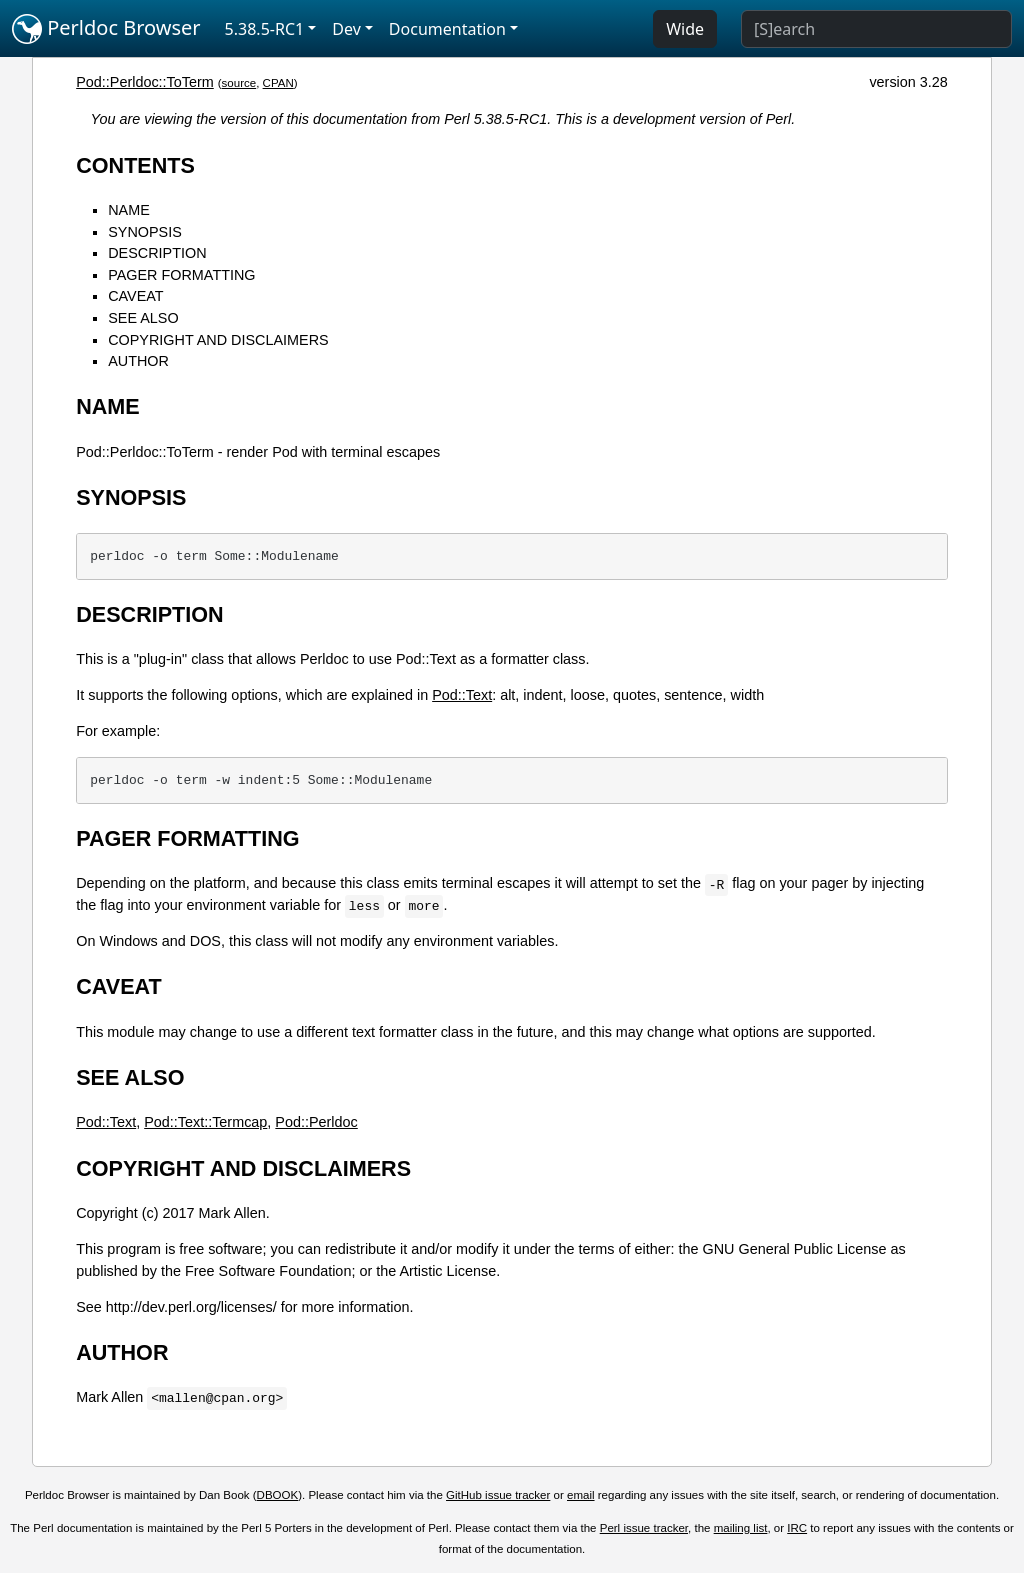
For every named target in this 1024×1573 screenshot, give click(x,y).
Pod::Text (462, 695)
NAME (129, 210)
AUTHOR (138, 361)
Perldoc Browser (106, 29)
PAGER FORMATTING (181, 275)
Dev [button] (346, 29)
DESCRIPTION (157, 253)
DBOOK (278, 1495)
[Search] (876, 29)
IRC (797, 1528)
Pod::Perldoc (316, 1122)
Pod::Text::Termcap (205, 1122)
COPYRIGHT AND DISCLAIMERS (218, 340)
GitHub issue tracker (498, 1495)
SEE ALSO (143, 318)
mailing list (741, 1528)
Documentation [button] (447, 29)
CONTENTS (135, 165)
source (239, 83)
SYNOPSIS (145, 232)
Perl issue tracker (644, 1528)
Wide (685, 29)
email (581, 1495)
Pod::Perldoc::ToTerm (145, 82)
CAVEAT (135, 296)
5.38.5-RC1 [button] (265, 29)
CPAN (278, 83)
